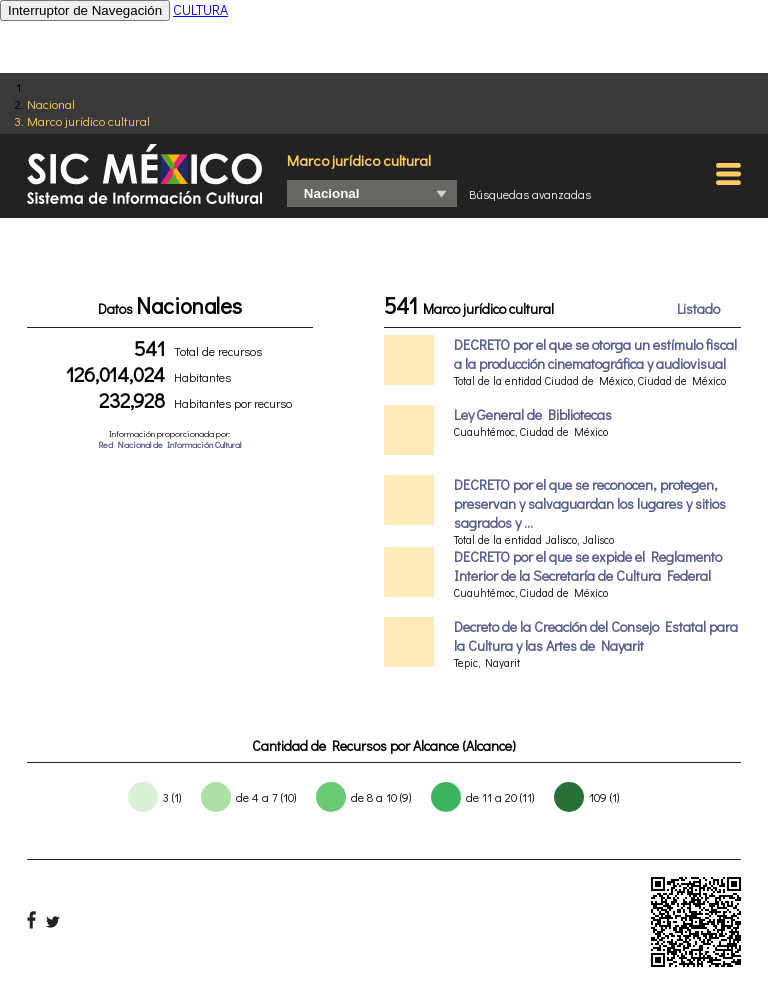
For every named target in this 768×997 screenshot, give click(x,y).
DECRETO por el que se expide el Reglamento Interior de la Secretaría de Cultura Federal (588, 566)
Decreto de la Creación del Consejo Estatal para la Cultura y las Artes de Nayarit (596, 636)
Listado (698, 308)
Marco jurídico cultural (88, 120)
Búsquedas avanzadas (530, 194)
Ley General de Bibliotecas (533, 414)
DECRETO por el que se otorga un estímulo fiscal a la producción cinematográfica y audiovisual (595, 354)
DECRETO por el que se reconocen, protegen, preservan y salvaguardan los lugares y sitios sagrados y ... (590, 503)
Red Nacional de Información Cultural (169, 444)
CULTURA (200, 9)
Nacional (51, 103)
